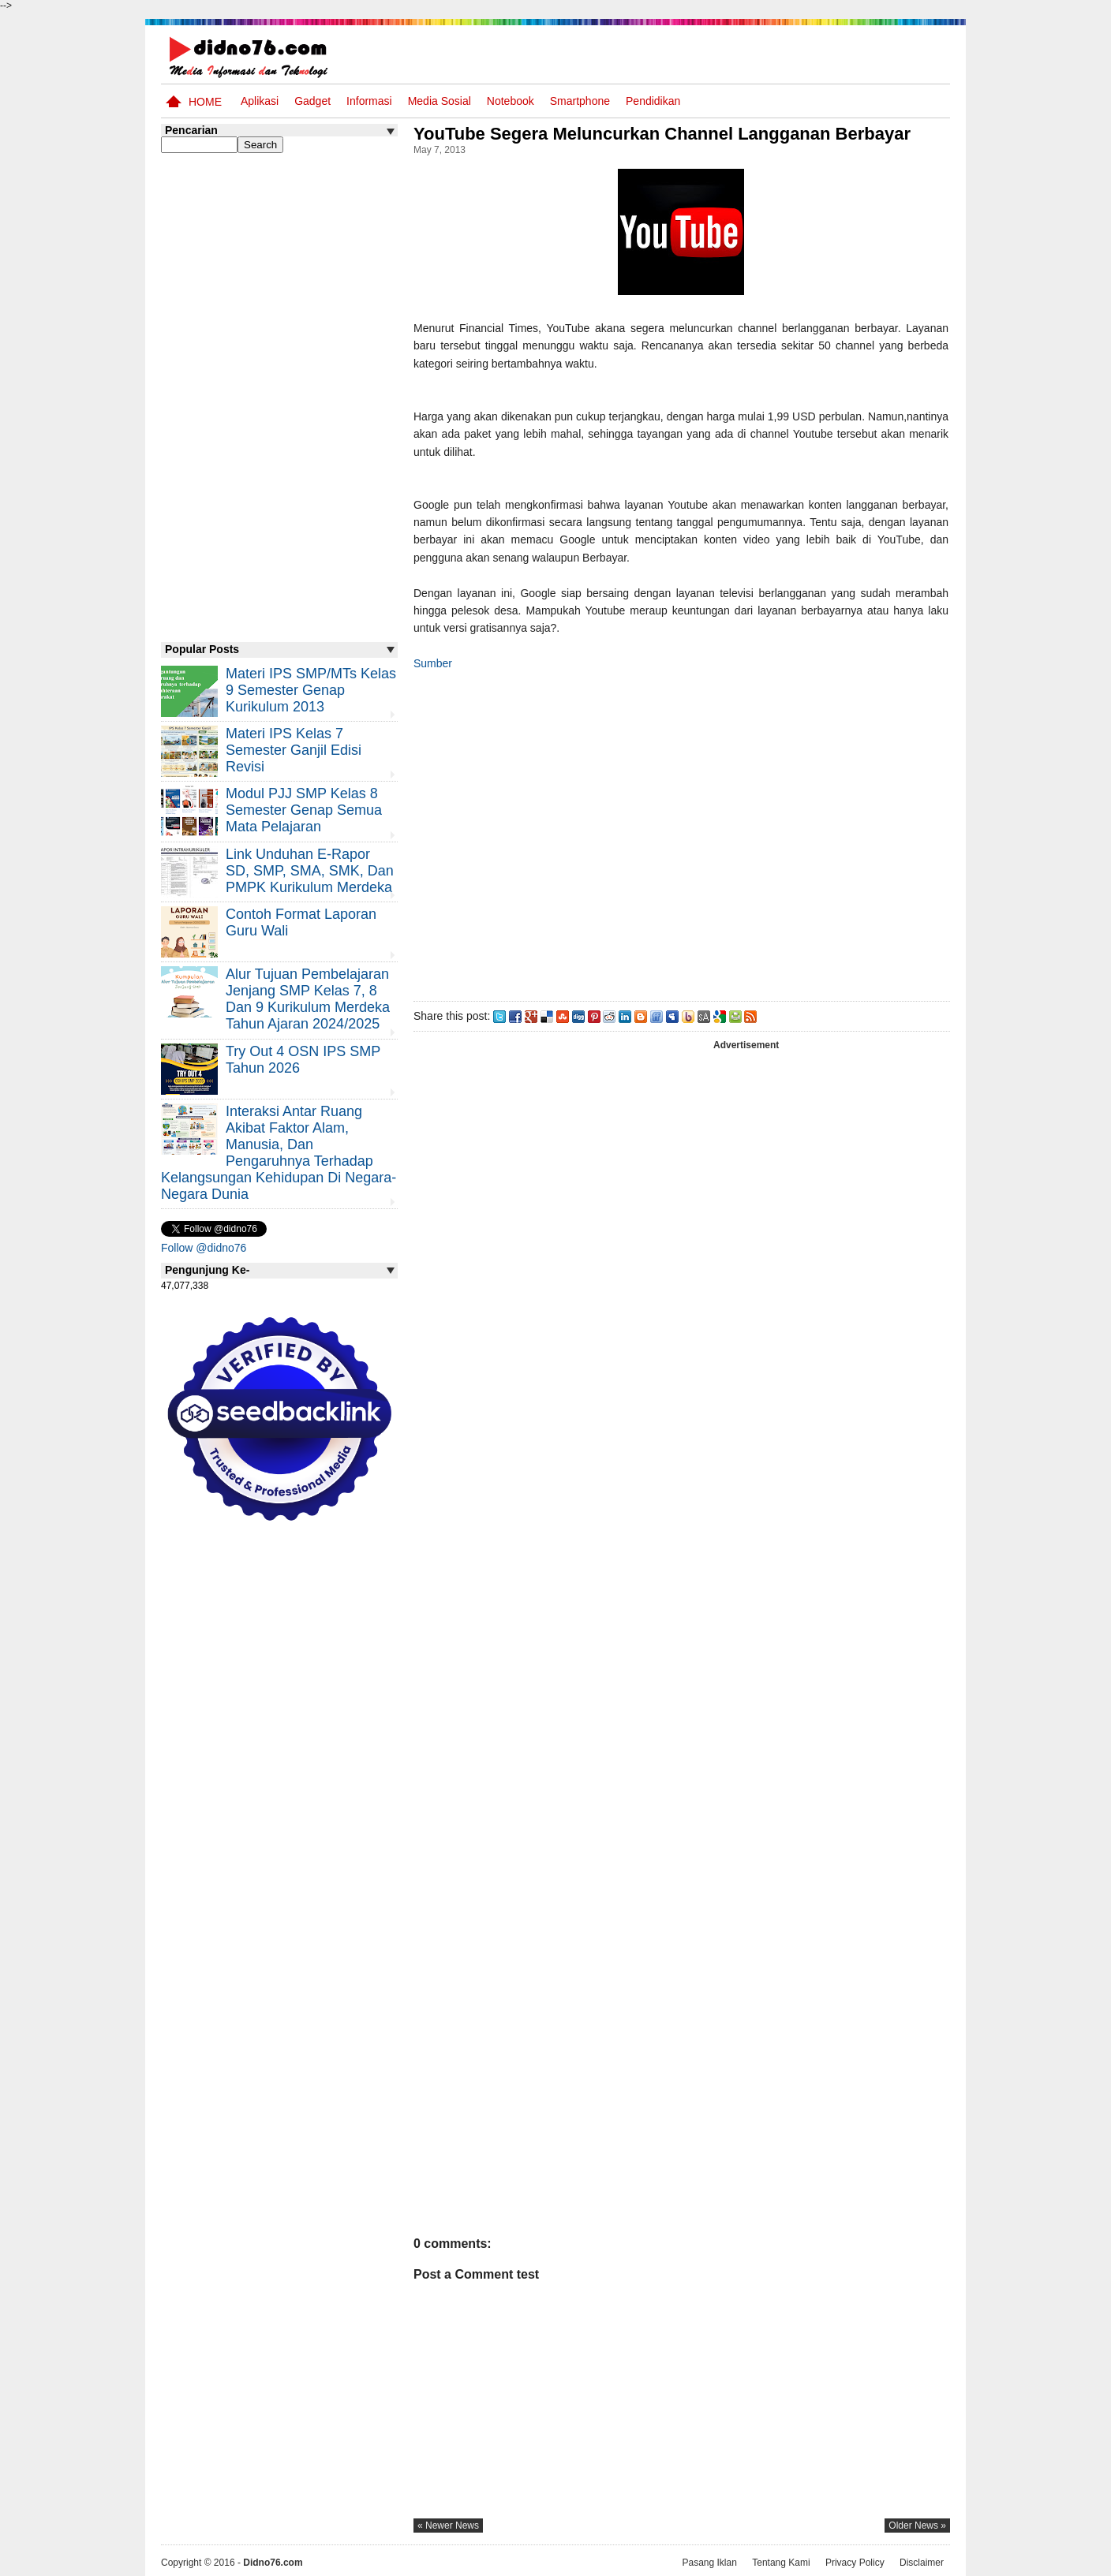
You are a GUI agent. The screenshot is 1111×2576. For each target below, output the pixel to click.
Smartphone (580, 101)
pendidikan (653, 101)
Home (205, 101)
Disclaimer (922, 2562)
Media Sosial (439, 101)
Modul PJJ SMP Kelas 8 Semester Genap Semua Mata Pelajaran (304, 810)
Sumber (432, 663)
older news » (917, 2525)
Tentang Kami (781, 2562)
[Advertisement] (680, 833)
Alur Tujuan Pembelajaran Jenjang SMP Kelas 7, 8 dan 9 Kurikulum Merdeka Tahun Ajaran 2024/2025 (308, 999)
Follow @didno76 (203, 1247)
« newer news (448, 2525)
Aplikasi (260, 101)
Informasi (369, 101)
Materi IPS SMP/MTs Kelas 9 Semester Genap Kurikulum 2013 (311, 690)
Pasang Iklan (709, 2562)
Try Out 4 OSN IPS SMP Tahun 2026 (303, 1059)
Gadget (312, 101)
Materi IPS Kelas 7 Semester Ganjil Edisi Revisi (293, 750)
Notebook (510, 101)
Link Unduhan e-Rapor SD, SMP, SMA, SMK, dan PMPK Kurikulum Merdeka (310, 870)
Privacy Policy (855, 2562)
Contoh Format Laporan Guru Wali (301, 922)
